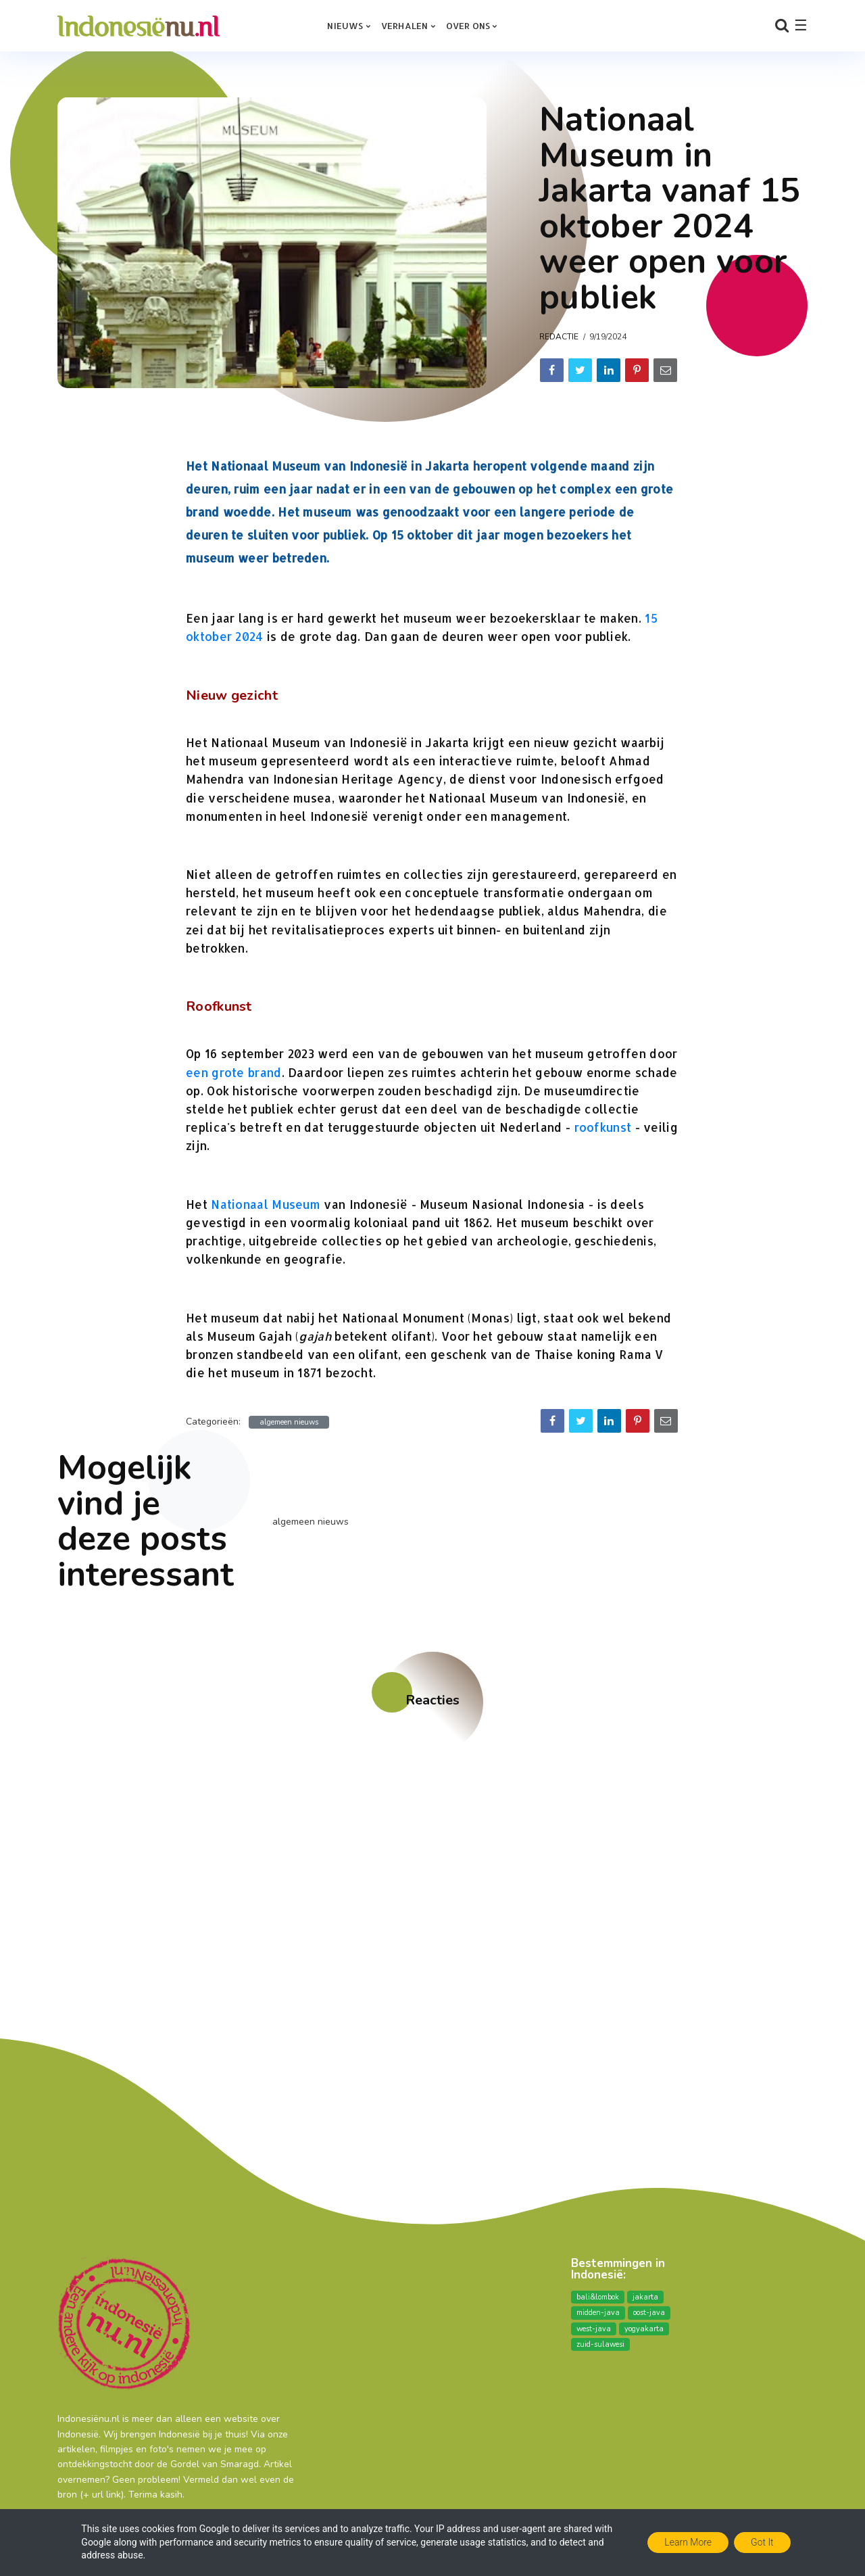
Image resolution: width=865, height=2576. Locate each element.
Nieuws (345, 25)
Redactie (558, 336)
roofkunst (603, 1127)
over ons (468, 25)
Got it (762, 2542)
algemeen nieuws (289, 1422)
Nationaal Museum (265, 1204)
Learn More (688, 2542)
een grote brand (234, 1072)
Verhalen (404, 25)
